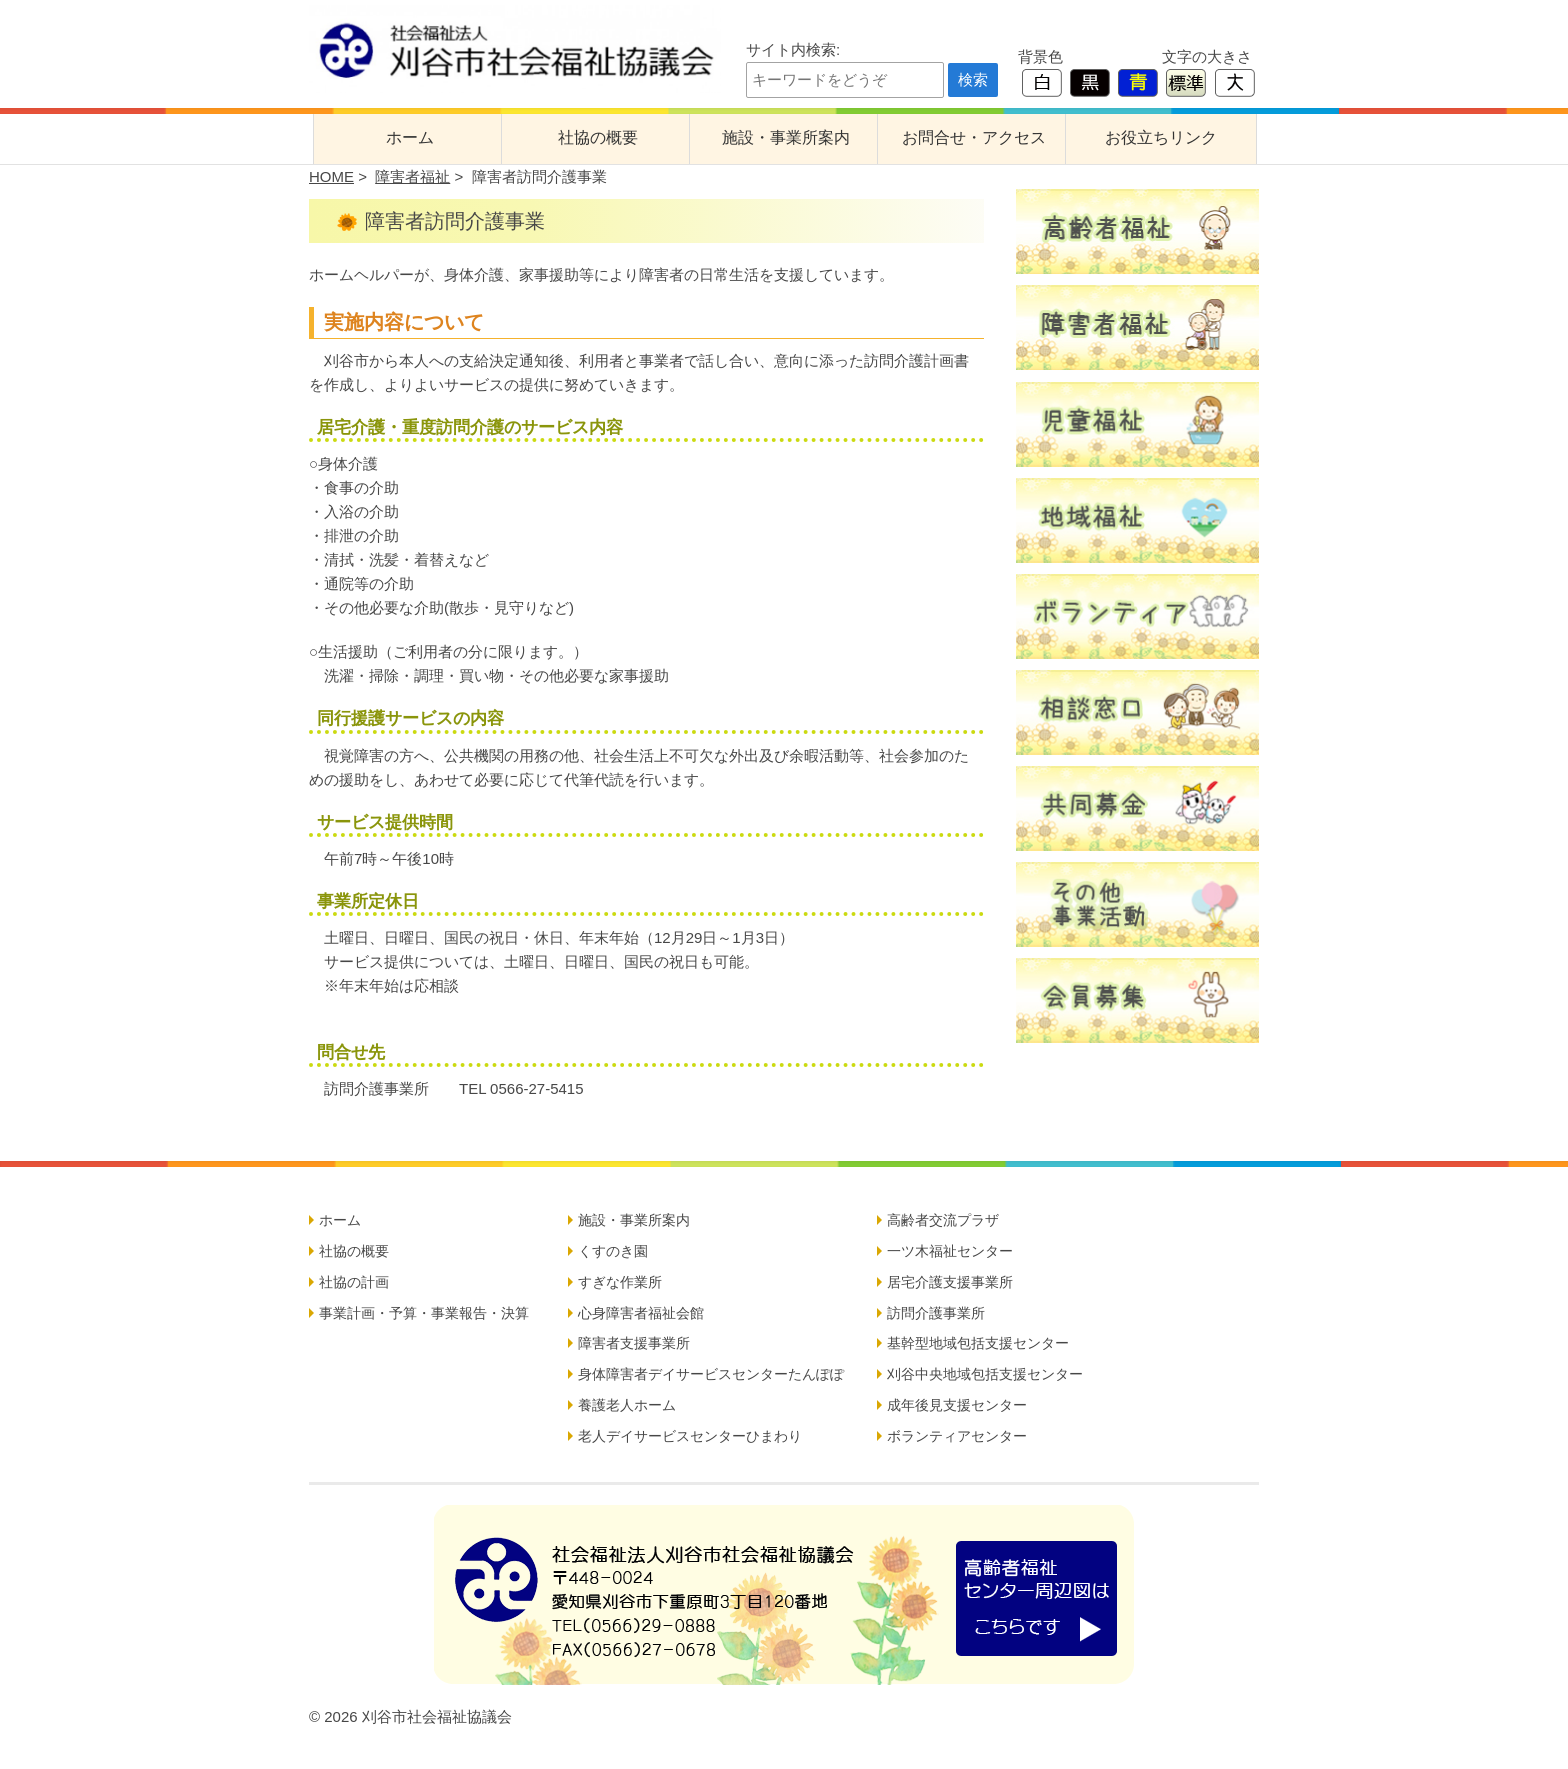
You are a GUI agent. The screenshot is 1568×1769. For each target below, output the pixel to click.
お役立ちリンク (1161, 137)
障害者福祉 (412, 176)
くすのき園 (613, 1251)
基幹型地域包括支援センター (978, 1343)
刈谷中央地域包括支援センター (985, 1374)
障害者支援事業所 (634, 1343)
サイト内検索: (793, 49)
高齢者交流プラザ (943, 1220)
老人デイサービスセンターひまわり (690, 1436)
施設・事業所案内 (786, 137)
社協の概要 (598, 137)
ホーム (410, 137)
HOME (331, 176)
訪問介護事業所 (936, 1313)
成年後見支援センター (957, 1405)
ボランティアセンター (957, 1436)
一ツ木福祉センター (950, 1251)
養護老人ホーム (627, 1405)
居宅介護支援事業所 (950, 1282)
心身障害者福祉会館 (641, 1313)
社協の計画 (354, 1282)
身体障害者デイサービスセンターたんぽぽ (711, 1374)
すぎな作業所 (620, 1282)
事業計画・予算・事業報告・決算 (424, 1313)
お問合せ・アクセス (974, 137)
